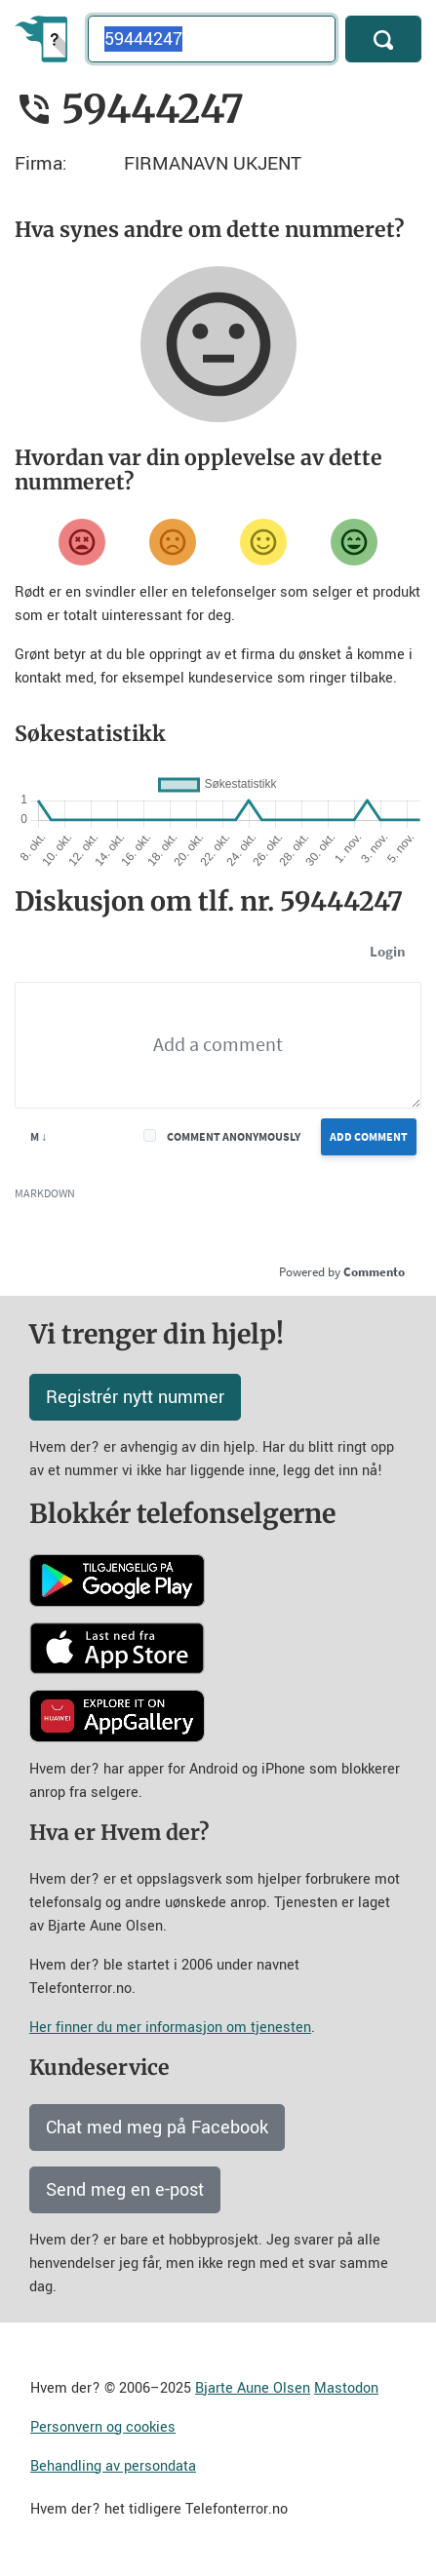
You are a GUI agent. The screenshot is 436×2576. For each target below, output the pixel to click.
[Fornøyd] (263, 542)
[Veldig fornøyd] (354, 542)
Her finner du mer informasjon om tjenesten (170, 2027)
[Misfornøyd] (172, 542)
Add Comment (369, 1136)
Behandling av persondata (113, 2466)
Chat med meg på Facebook (157, 2127)
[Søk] (383, 39)
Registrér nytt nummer (135, 1397)
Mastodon (346, 2388)
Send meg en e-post (125, 2190)
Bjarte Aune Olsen (252, 2388)
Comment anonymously (233, 1136)
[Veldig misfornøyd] (82, 542)
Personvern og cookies (103, 2427)
